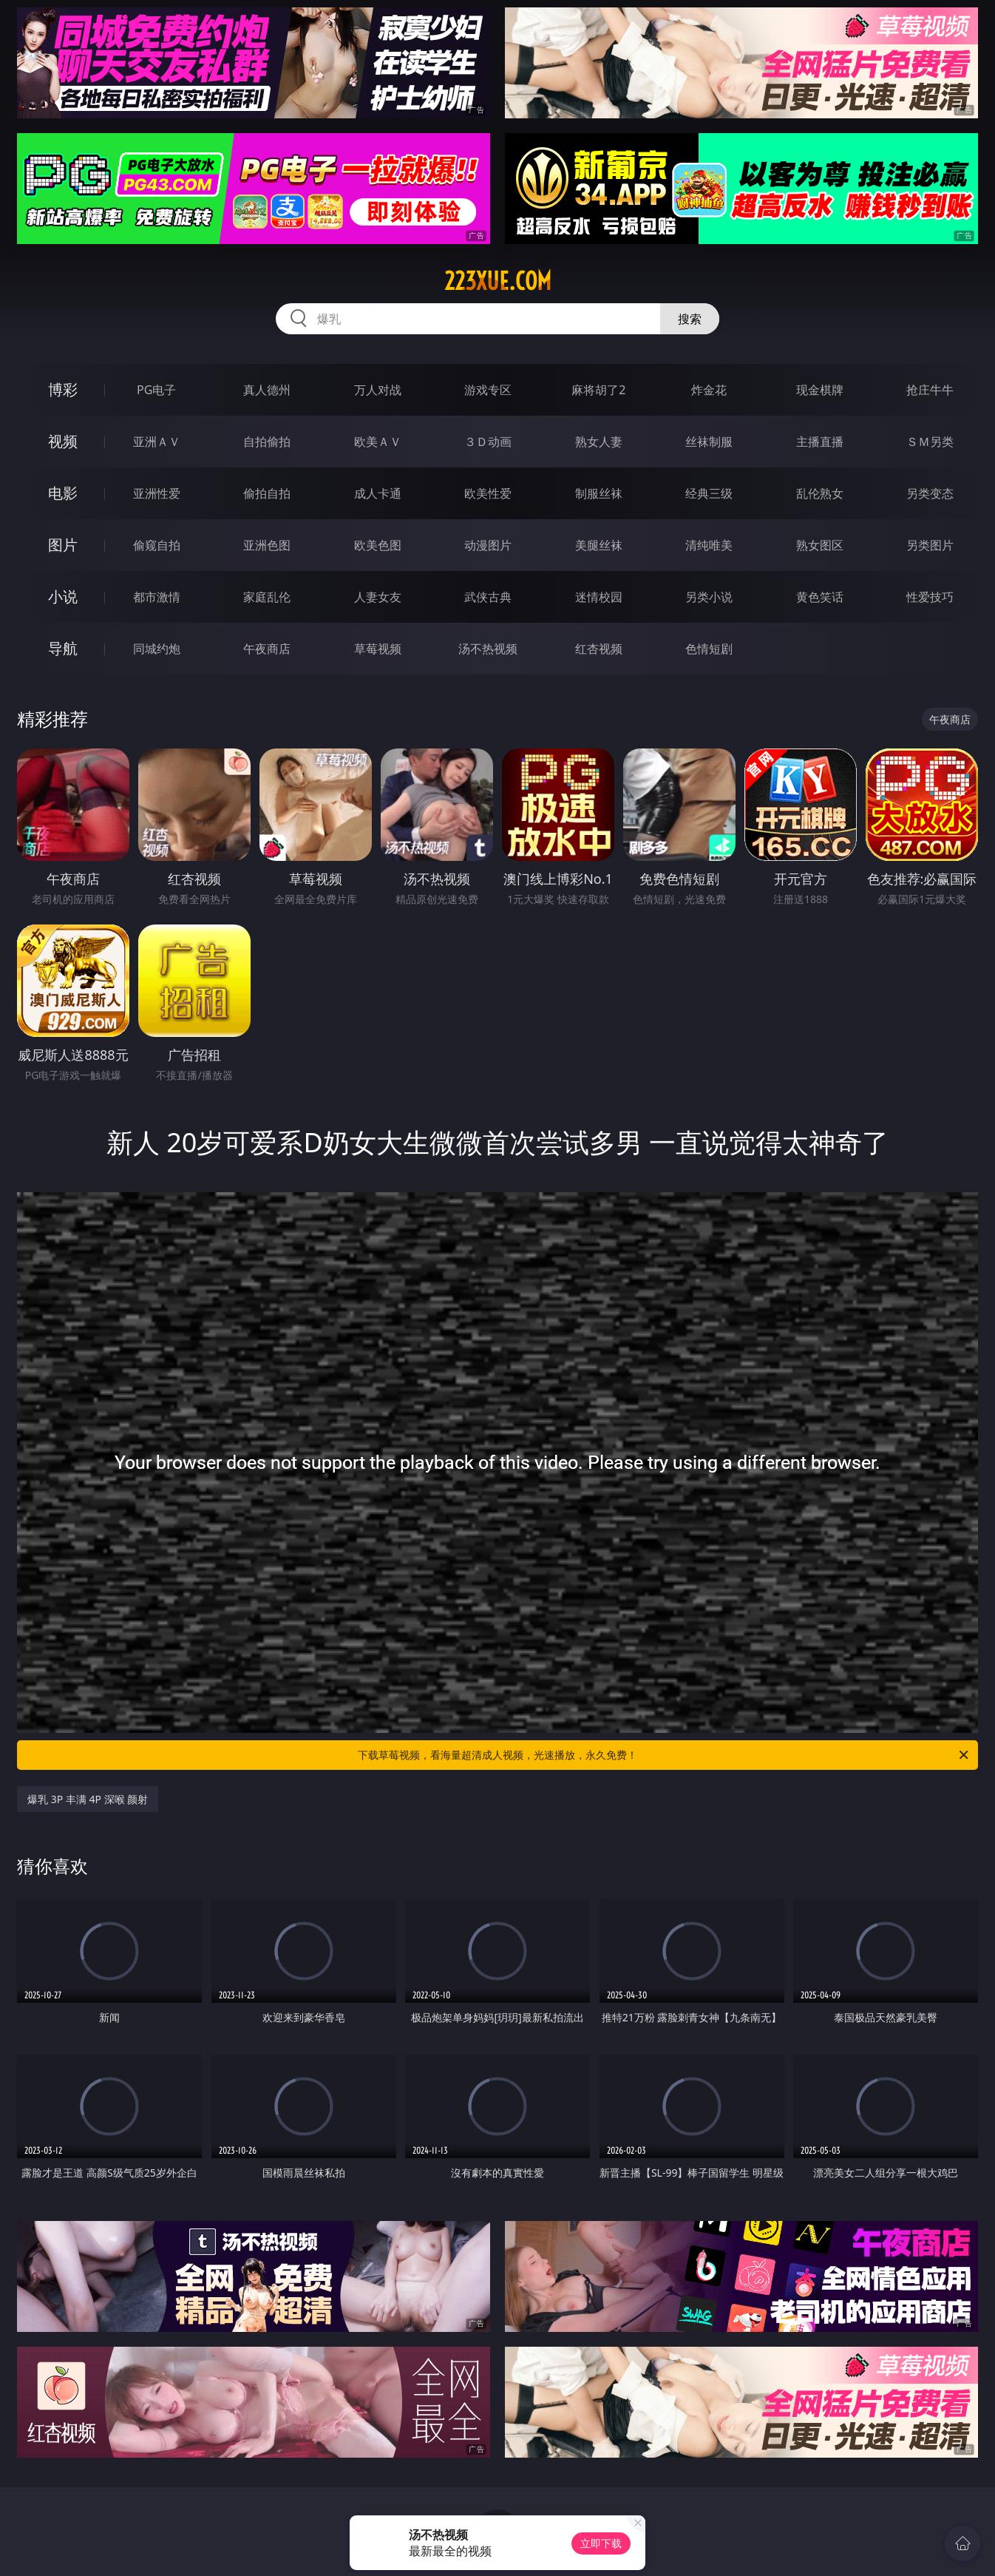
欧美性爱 (488, 493)
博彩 (63, 389)
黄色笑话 (819, 597)
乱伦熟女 (819, 493)
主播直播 (819, 441)
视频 (63, 441)
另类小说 (709, 597)
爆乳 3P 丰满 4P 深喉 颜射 (87, 1799)
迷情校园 (598, 597)
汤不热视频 (487, 648)
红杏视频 (598, 648)
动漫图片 (488, 545)
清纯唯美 (709, 545)
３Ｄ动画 (488, 441)
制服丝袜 (598, 493)
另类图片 (930, 545)
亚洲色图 (267, 545)
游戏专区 (488, 390)
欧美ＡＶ (377, 441)
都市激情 (156, 597)
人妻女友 (377, 597)
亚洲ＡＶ (156, 441)
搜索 (690, 319)
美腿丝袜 (598, 545)
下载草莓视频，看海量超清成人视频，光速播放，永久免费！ (664, 1755)
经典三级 (709, 493)
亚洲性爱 (156, 493)
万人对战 (377, 390)
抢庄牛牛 (930, 390)
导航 (63, 648)
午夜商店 (267, 648)
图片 (63, 545)
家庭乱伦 (267, 597)
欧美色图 (377, 545)
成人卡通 (377, 493)
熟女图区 (819, 545)
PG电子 (156, 390)
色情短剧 (709, 648)
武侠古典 (488, 597)
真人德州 (267, 390)
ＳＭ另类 (930, 441)
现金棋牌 (819, 390)
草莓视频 (377, 648)
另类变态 (930, 493)
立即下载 (601, 2543)
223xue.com (497, 281)
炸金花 (709, 390)
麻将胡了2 (598, 390)
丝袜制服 (709, 441)
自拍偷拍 (267, 441)
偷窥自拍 (156, 545)
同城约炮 (156, 648)
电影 (63, 493)
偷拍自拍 (267, 493)
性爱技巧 (930, 597)
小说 (63, 596)
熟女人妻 (598, 441)
